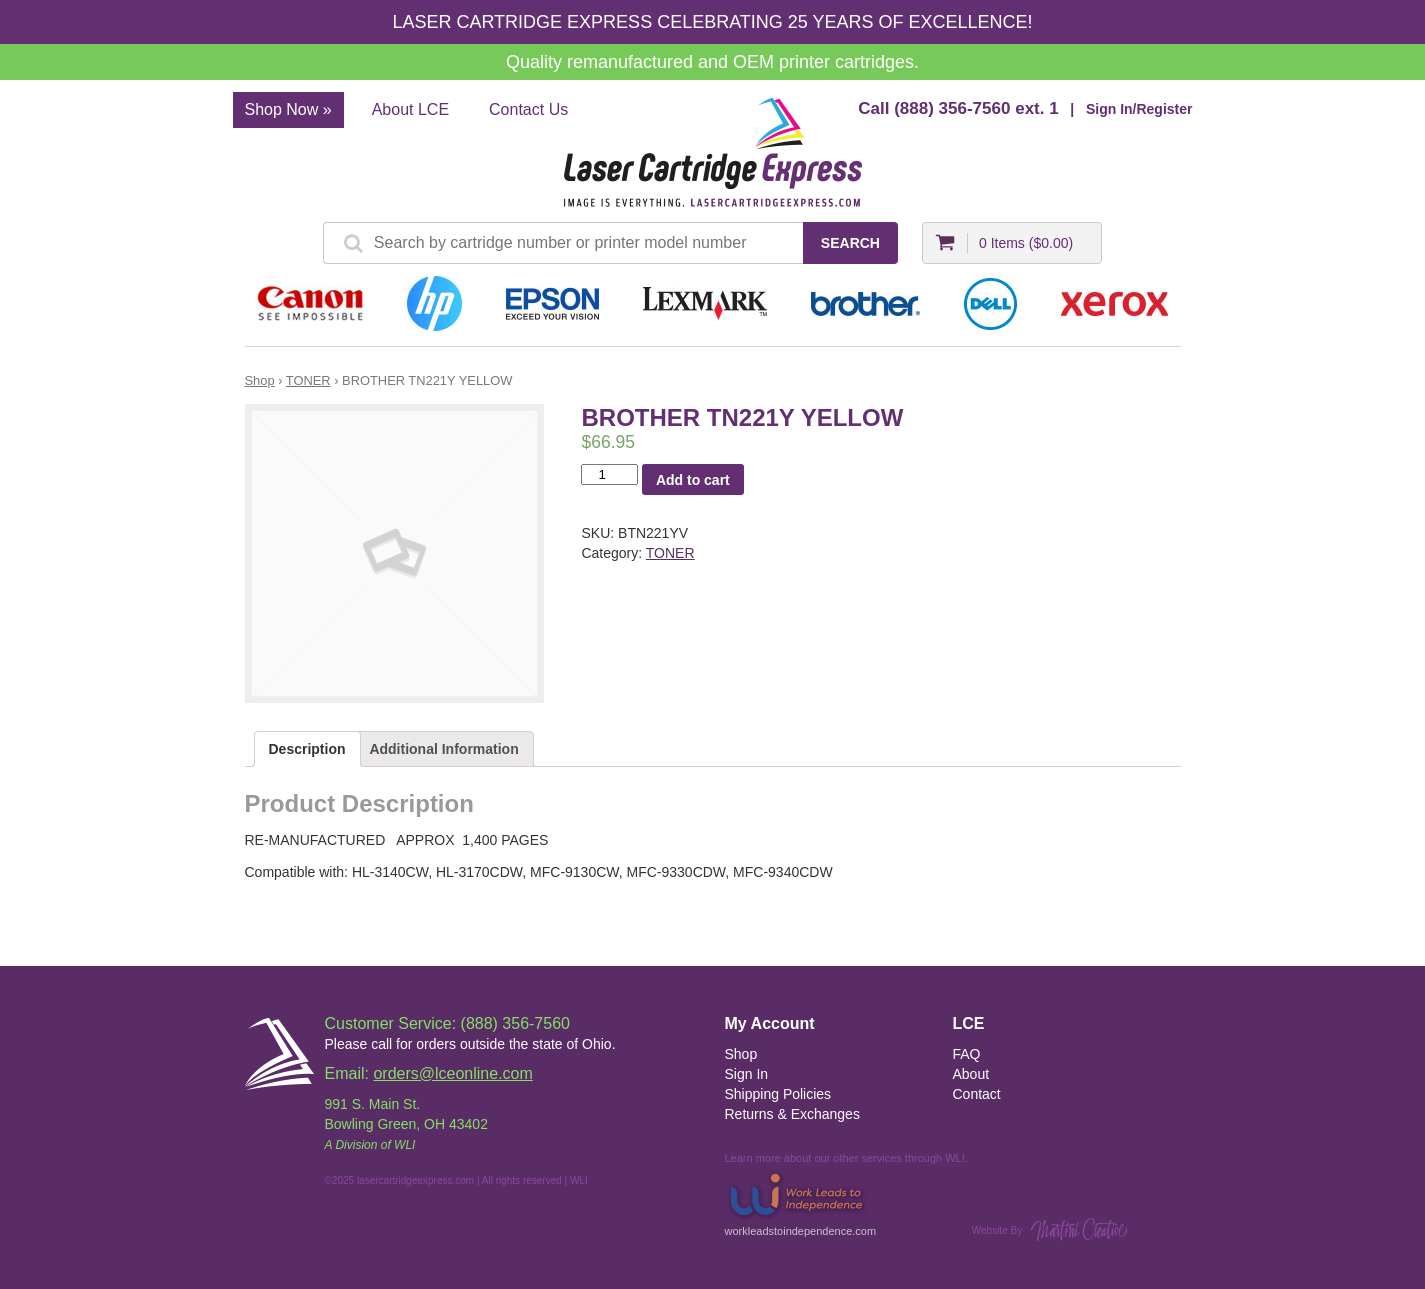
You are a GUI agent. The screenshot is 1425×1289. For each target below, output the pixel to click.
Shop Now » (288, 109)
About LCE (410, 109)
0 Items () (1026, 243)
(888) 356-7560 (952, 108)
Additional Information (443, 749)
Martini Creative (1079, 1229)
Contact (977, 1094)
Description (307, 749)
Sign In (747, 1074)
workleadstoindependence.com (801, 1202)
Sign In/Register (1139, 109)
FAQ (967, 1054)
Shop (260, 380)
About (971, 1074)
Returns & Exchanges (792, 1114)
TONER (308, 380)
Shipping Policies (778, 1094)
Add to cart (693, 480)
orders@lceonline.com (452, 1073)
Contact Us (528, 109)
